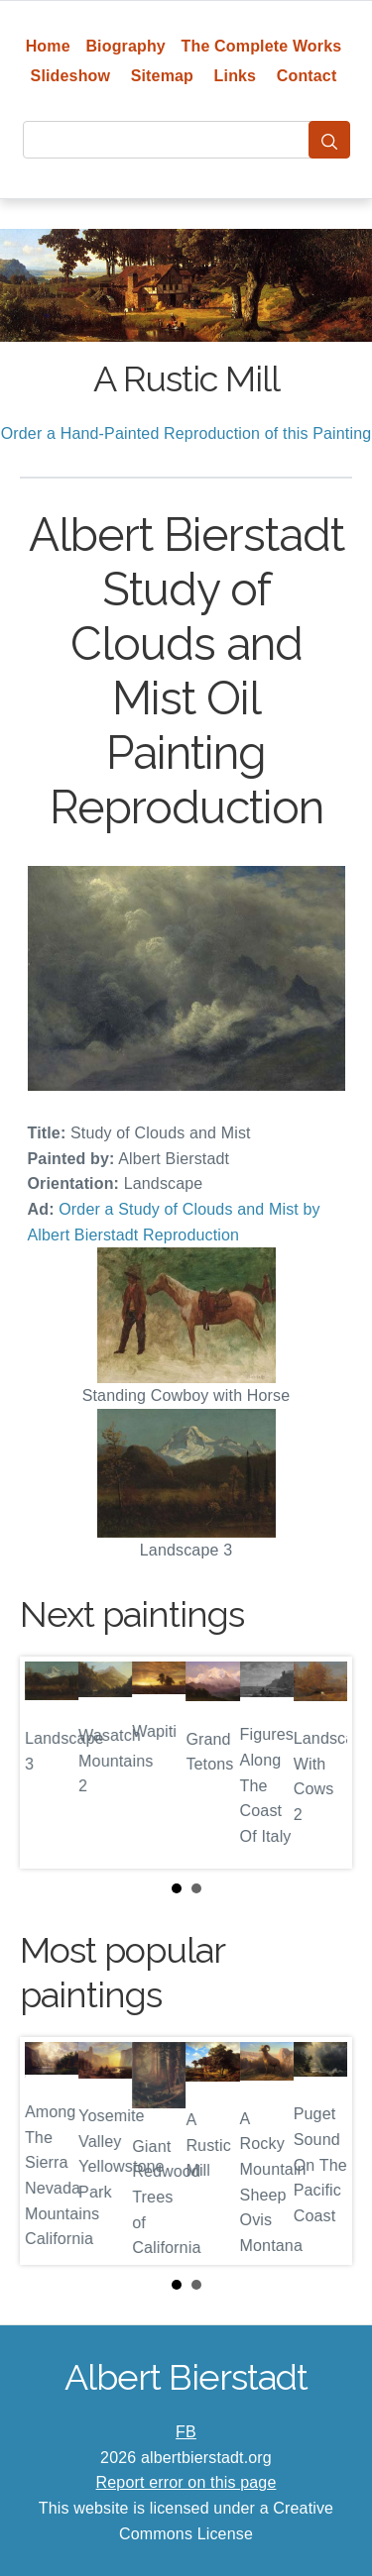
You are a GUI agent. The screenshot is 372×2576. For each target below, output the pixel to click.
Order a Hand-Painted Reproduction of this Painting (186, 433)
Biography (125, 46)
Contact (307, 75)
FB (186, 2431)
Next (321, 1762)
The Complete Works (262, 46)
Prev (50, 1762)
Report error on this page (186, 2482)
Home (48, 46)
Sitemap (162, 75)
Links (235, 75)
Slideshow (71, 75)
